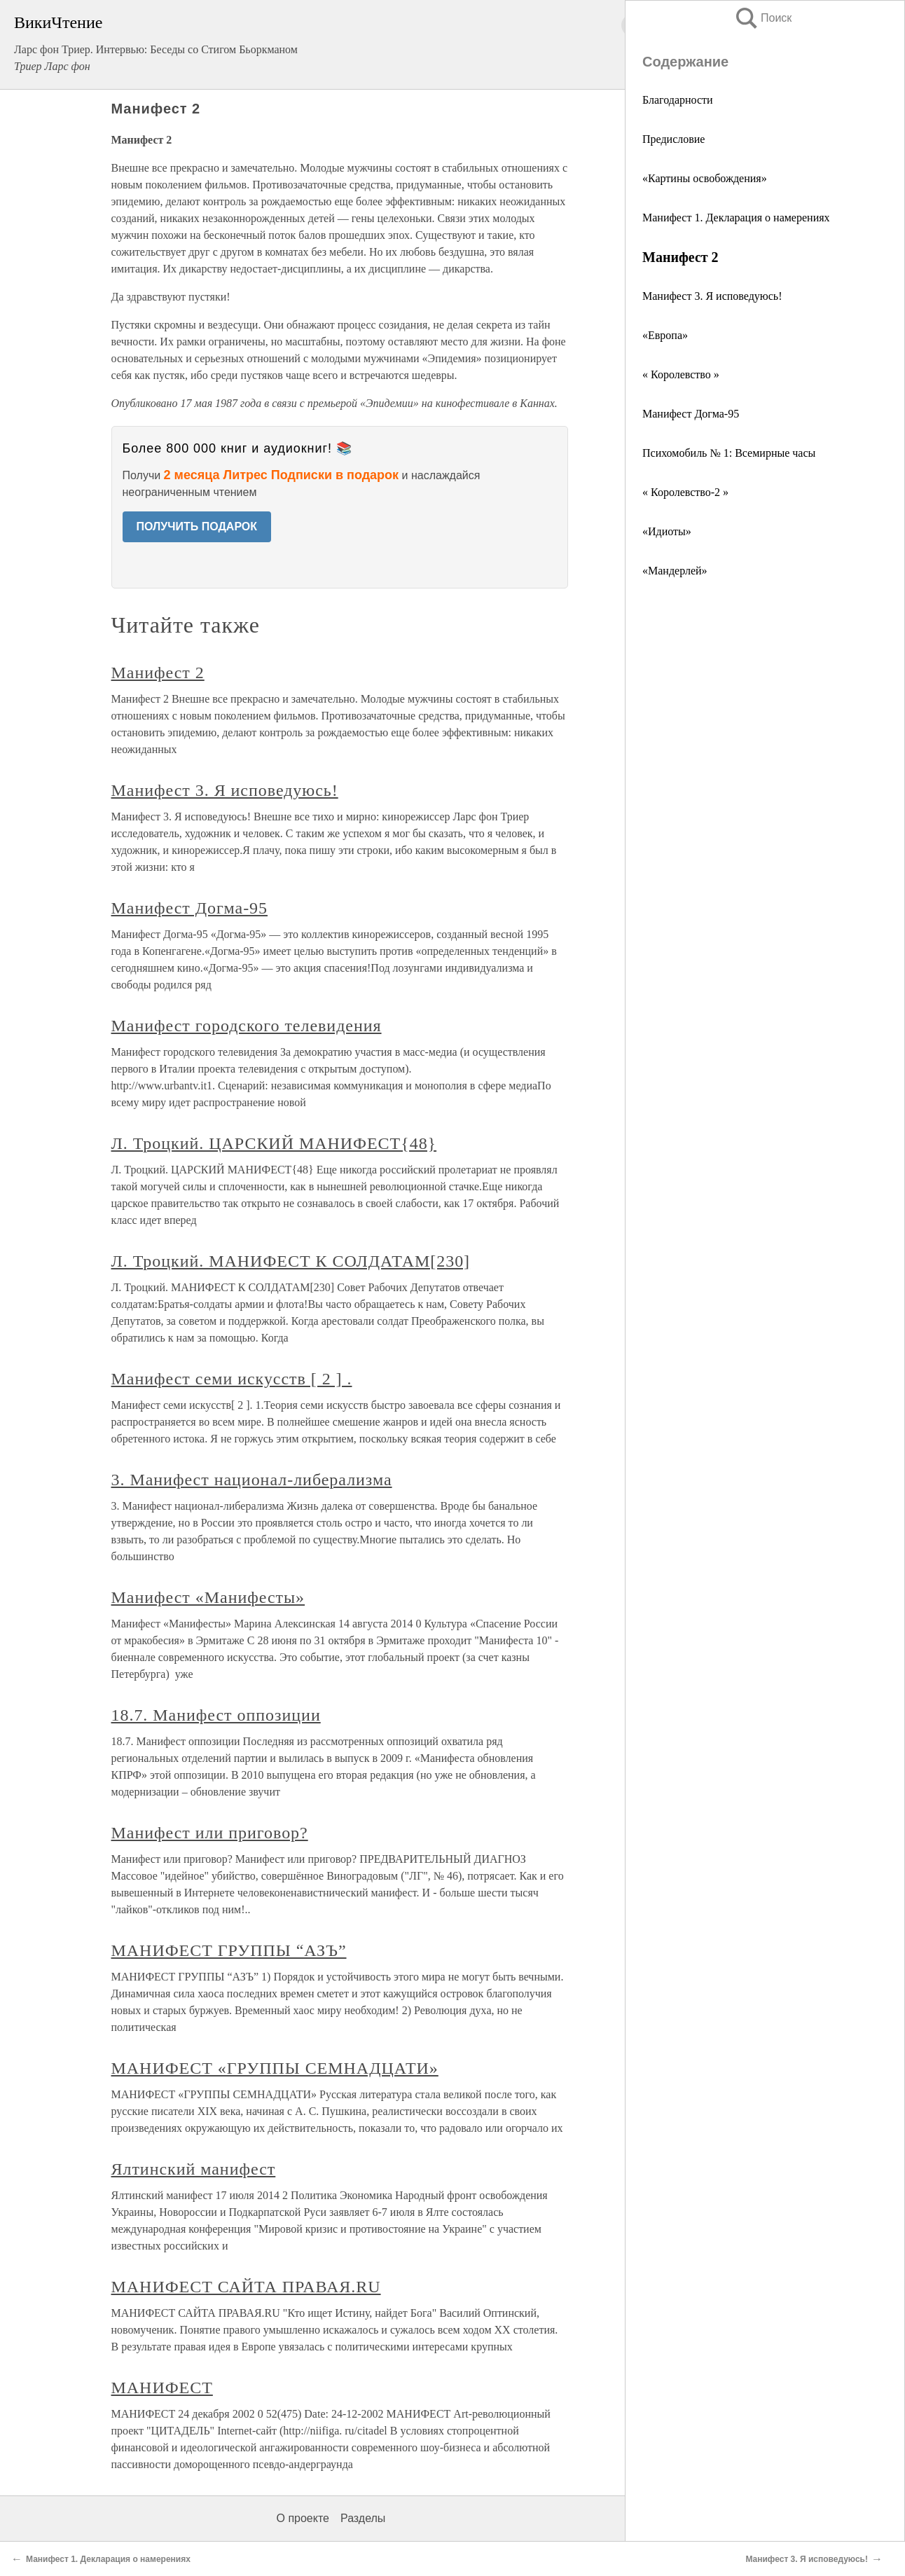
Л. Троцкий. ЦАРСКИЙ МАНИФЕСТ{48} (274, 1143)
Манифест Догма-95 (690, 414)
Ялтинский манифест (193, 2169)
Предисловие (673, 139)
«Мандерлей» (674, 571)
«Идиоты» (666, 531)
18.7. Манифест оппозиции (216, 1715)
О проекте (303, 2518)
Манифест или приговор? (209, 1833)
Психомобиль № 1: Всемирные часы (728, 453)
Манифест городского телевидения (246, 1026)
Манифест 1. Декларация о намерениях (736, 217)
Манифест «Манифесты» (208, 1597)
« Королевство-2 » (685, 492)
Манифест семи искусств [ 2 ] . (231, 1379)
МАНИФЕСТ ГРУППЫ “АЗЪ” (229, 1950)
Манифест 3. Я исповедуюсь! (712, 296)
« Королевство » (680, 374)
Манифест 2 (158, 672)
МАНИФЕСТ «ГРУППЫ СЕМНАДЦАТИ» (274, 2068)
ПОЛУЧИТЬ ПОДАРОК (197, 526)
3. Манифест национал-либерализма (251, 1479)
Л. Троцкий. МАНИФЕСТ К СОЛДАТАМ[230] (291, 1261)
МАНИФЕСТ (162, 2387)
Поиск (763, 18)
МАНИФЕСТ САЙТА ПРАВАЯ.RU (246, 2287)
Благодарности (677, 100)
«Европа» (665, 335)
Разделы (362, 2518)
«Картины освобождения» (704, 178)
